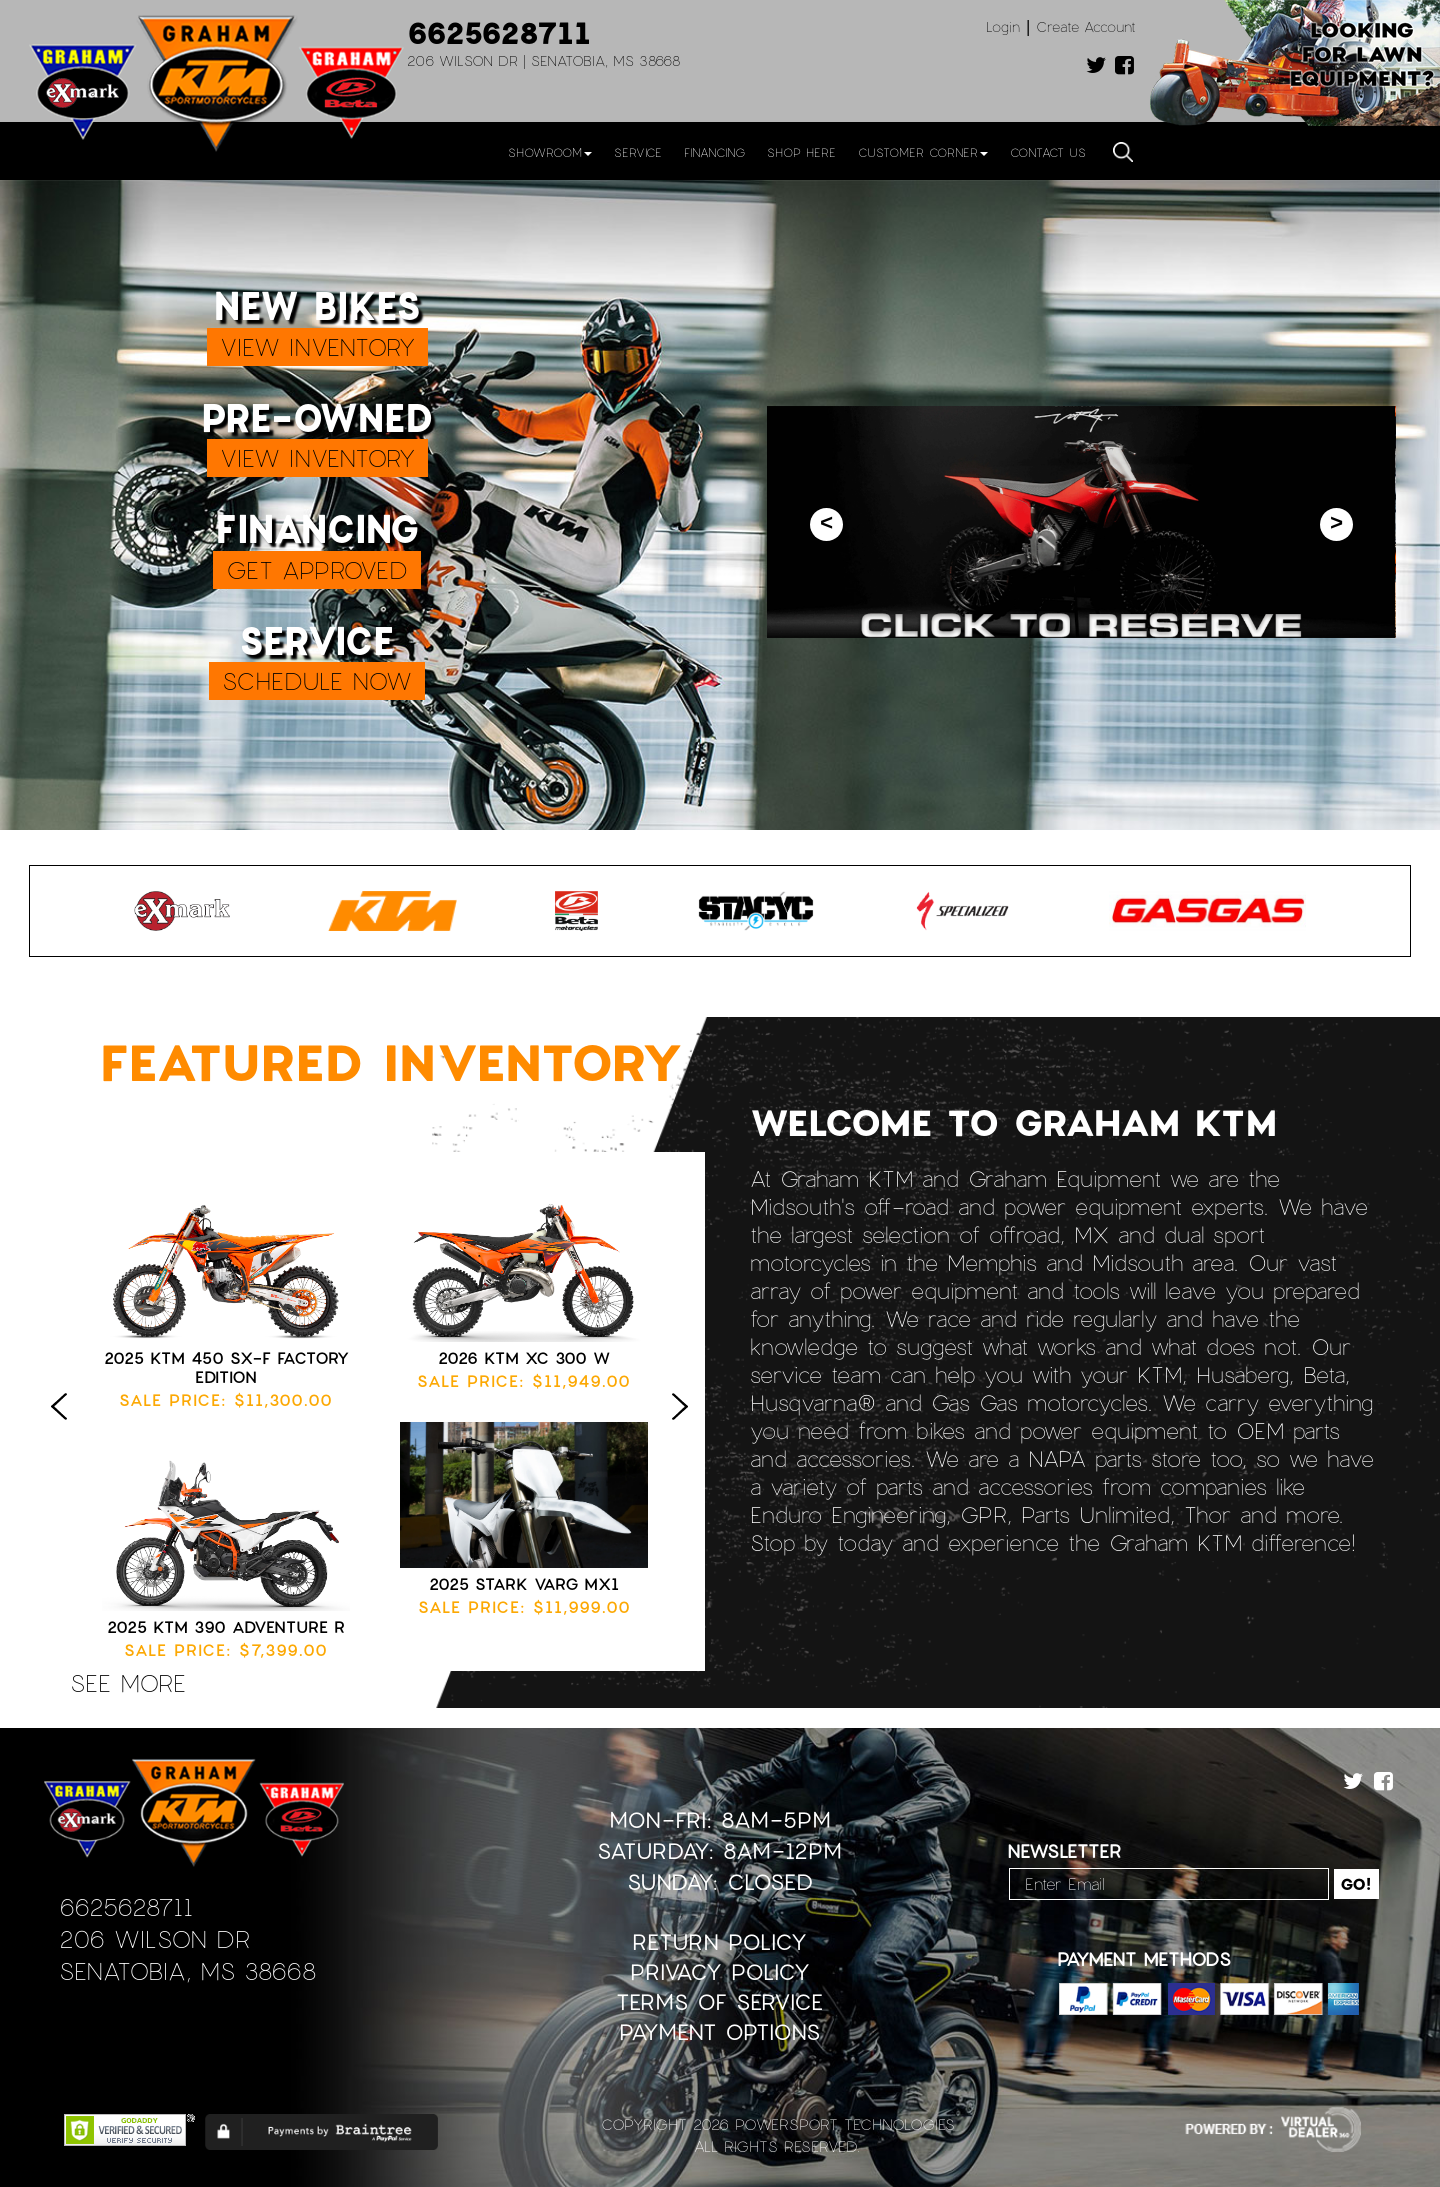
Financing (714, 152)
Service (638, 152)
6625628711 (499, 32)
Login (1003, 26)
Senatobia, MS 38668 (187, 1970)
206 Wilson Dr (154, 1938)
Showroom (550, 152)
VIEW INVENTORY (317, 346)
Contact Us (1048, 152)
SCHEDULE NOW (317, 680)
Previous (64, 1427)
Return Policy (719, 1941)
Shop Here (801, 152)
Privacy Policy (720, 1971)
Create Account (1086, 26)
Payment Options (719, 2031)
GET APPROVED (317, 569)
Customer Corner (923, 152)
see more (128, 1682)
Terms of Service (719, 2001)
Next (685, 1427)
